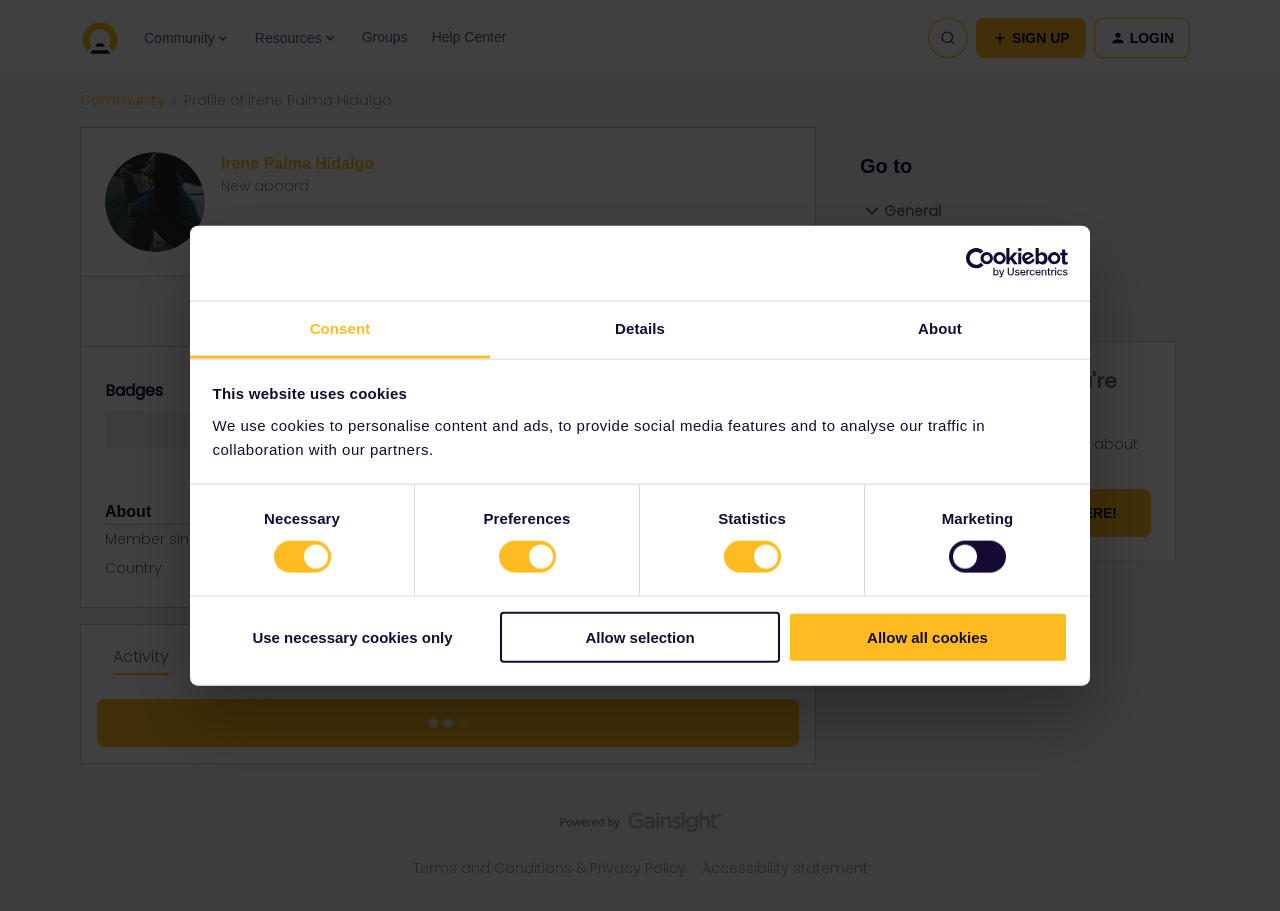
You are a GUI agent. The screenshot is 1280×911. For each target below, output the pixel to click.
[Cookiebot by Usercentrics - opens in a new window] (980, 263)
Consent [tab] (340, 327)
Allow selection (639, 636)
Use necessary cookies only (352, 636)
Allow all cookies (927, 636)
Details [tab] (640, 327)
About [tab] (940, 327)
